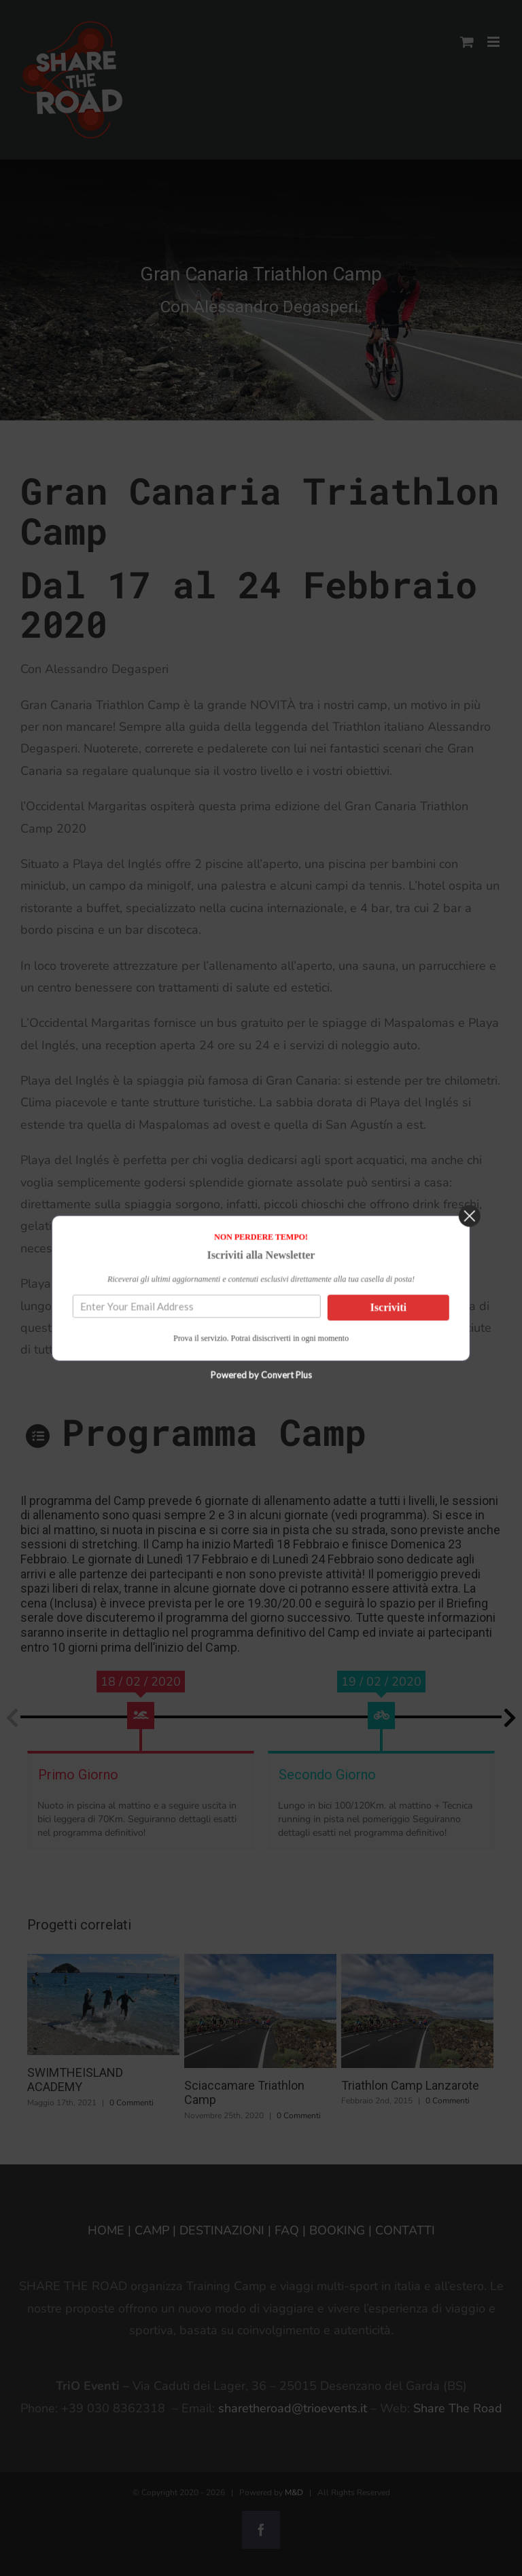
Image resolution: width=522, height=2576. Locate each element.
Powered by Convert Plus (260, 1397)
